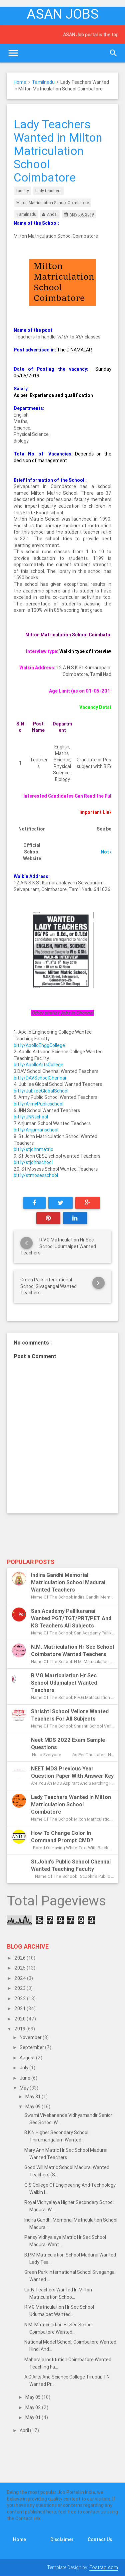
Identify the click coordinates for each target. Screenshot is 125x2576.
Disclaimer (62, 2539)
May (25, 2088)
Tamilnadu (43, 82)
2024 (20, 1978)
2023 (20, 1988)
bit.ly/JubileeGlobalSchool (41, 1091)
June (25, 2078)
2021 (20, 2008)
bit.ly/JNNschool (31, 1117)
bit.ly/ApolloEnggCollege (39, 1045)
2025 (20, 1968)
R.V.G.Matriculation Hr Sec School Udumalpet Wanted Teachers (64, 1682)
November (31, 2037)
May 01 (33, 2417)
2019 (20, 2029)
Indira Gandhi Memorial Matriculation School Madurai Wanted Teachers (68, 1582)
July (24, 2068)
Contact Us (100, 2539)
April (25, 2430)
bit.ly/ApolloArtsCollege (38, 1065)
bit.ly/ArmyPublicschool (38, 1104)
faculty (22, 190)
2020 (20, 2019)
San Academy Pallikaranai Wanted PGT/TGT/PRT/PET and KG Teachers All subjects (71, 1618)
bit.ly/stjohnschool (33, 1162)
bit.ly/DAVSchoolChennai (40, 1078)
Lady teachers (48, 190)
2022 (20, 1998)
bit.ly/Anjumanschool (36, 1130)
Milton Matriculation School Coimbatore (52, 202)
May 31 (33, 2097)
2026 (20, 1958)
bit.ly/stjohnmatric (33, 1149)
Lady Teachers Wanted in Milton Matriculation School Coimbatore (71, 1804)
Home (20, 82)
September (32, 2047)
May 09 (33, 2107)
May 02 (33, 2407)
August (28, 2058)
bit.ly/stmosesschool (36, 1175)
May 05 (33, 2397)
